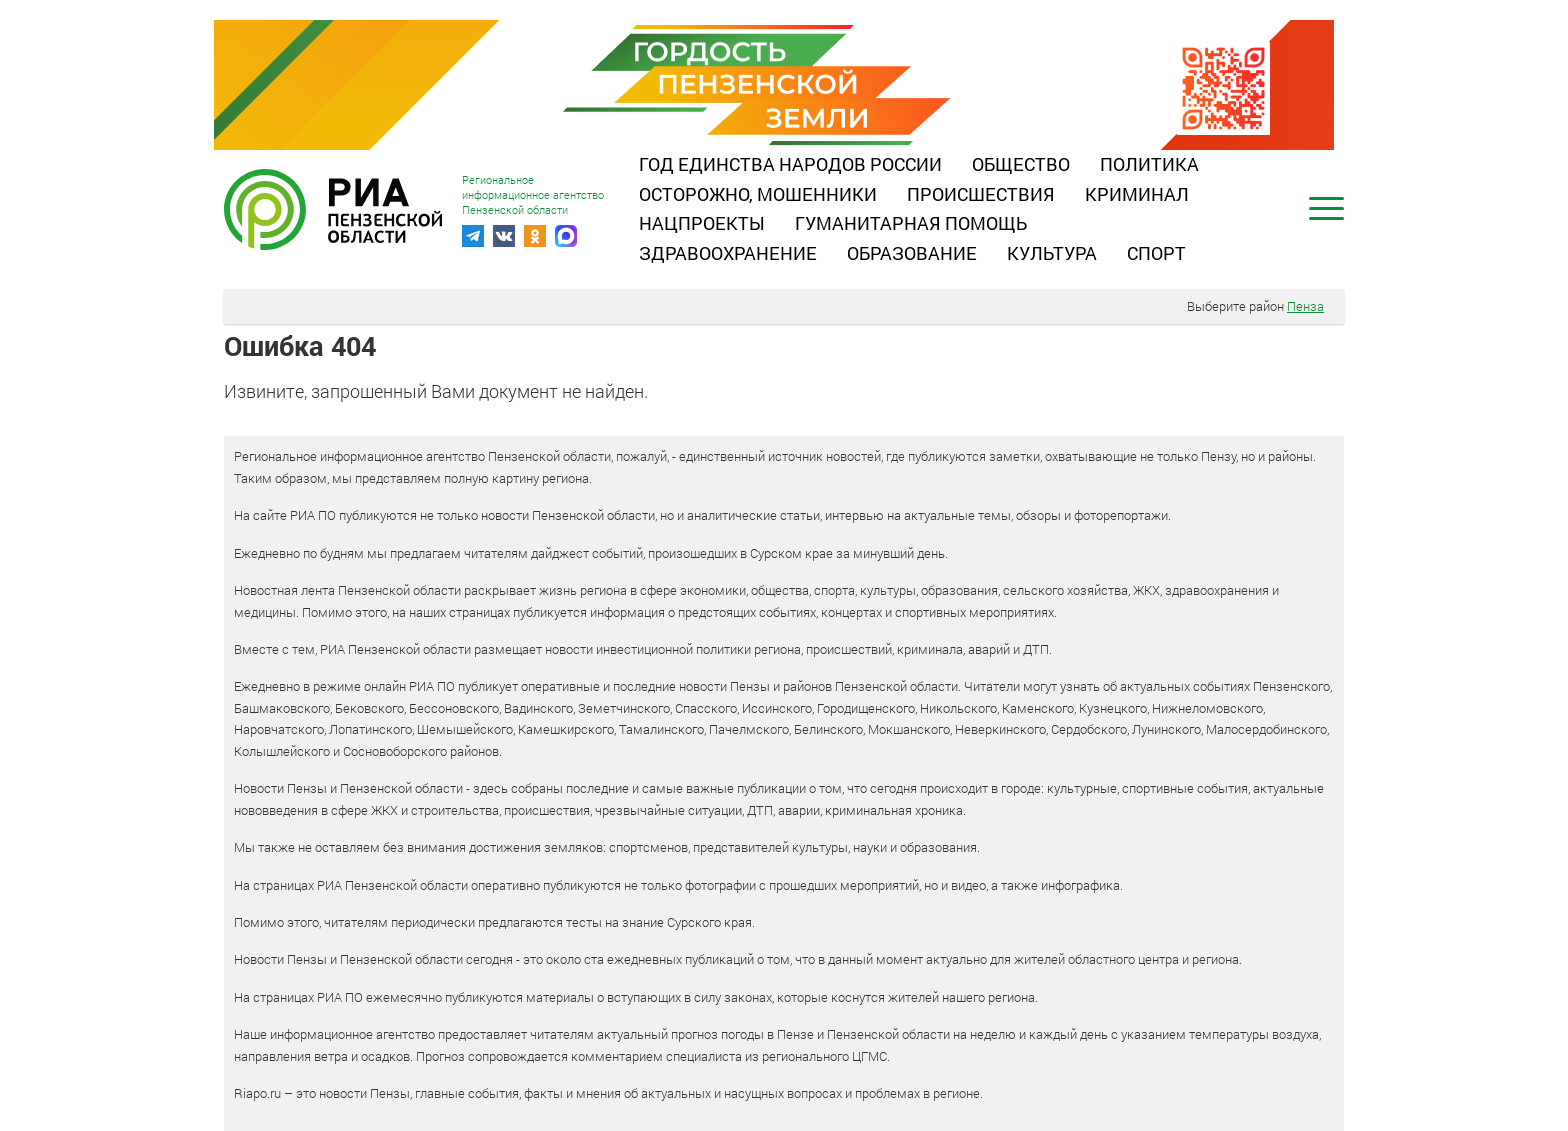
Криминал (1137, 194)
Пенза (1305, 306)
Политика (1149, 164)
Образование (912, 253)
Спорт (1156, 253)
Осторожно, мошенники (758, 194)
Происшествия (981, 194)
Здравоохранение (728, 253)
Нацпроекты (702, 223)
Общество (1021, 164)
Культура (1052, 253)
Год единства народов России (790, 164)
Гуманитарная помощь (911, 223)
